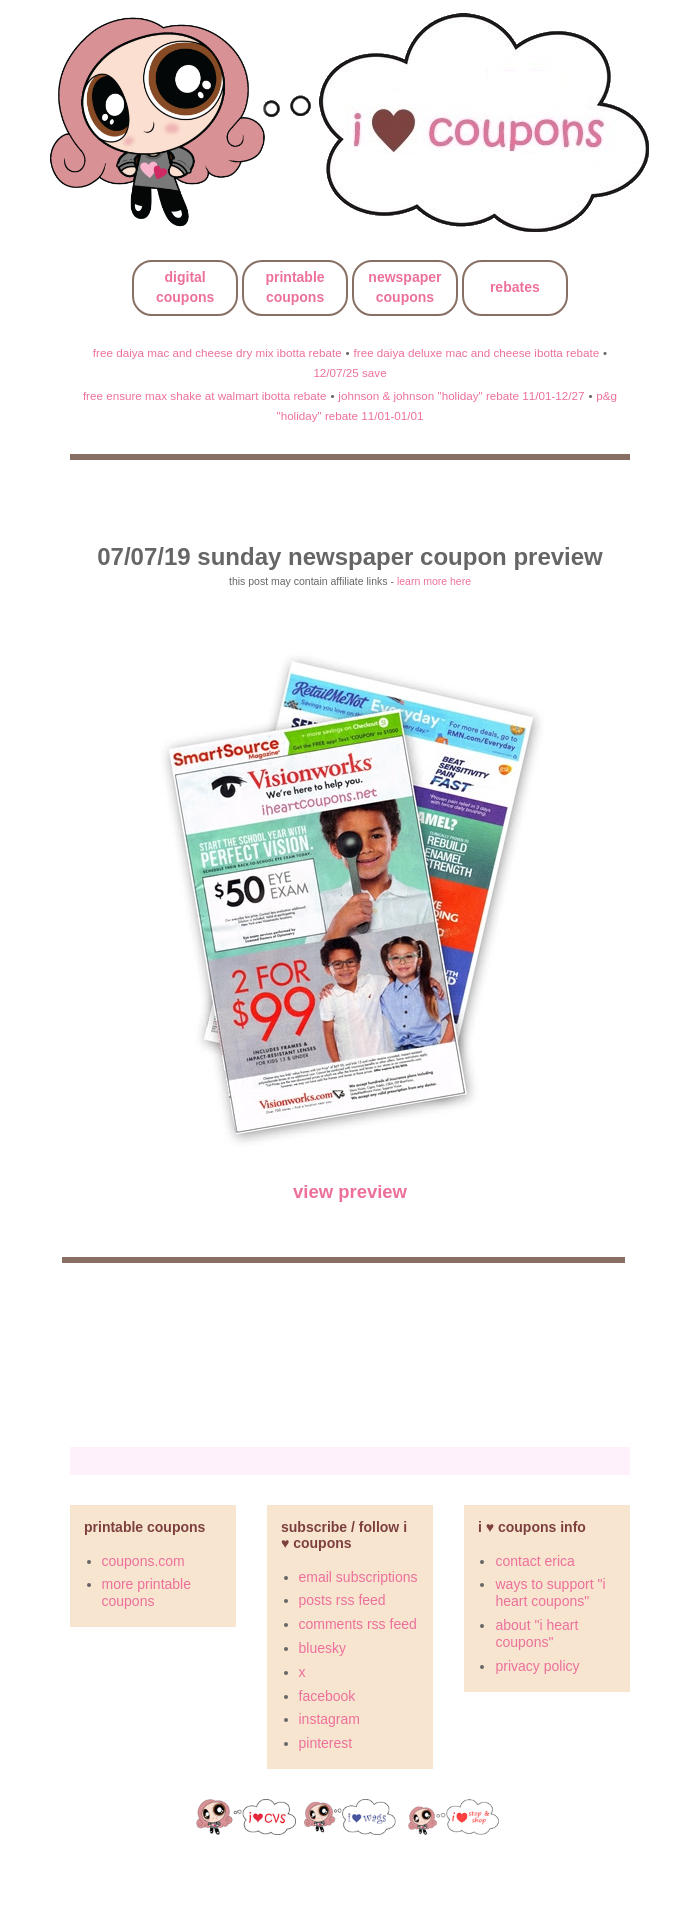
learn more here (434, 581)
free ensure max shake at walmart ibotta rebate (205, 395)
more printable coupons (147, 1592)
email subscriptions (358, 1577)
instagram (329, 1719)
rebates (515, 287)
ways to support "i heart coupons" (550, 1592)
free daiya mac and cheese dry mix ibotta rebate (217, 352)
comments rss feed (358, 1624)
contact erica (534, 1561)
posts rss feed (342, 1600)
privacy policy (537, 1666)
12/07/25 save (349, 372)
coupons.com (143, 1561)
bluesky (322, 1648)
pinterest (326, 1743)
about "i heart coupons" (536, 1633)
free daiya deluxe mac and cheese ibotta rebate (477, 352)
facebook (327, 1696)
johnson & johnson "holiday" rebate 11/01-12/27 (461, 395)
